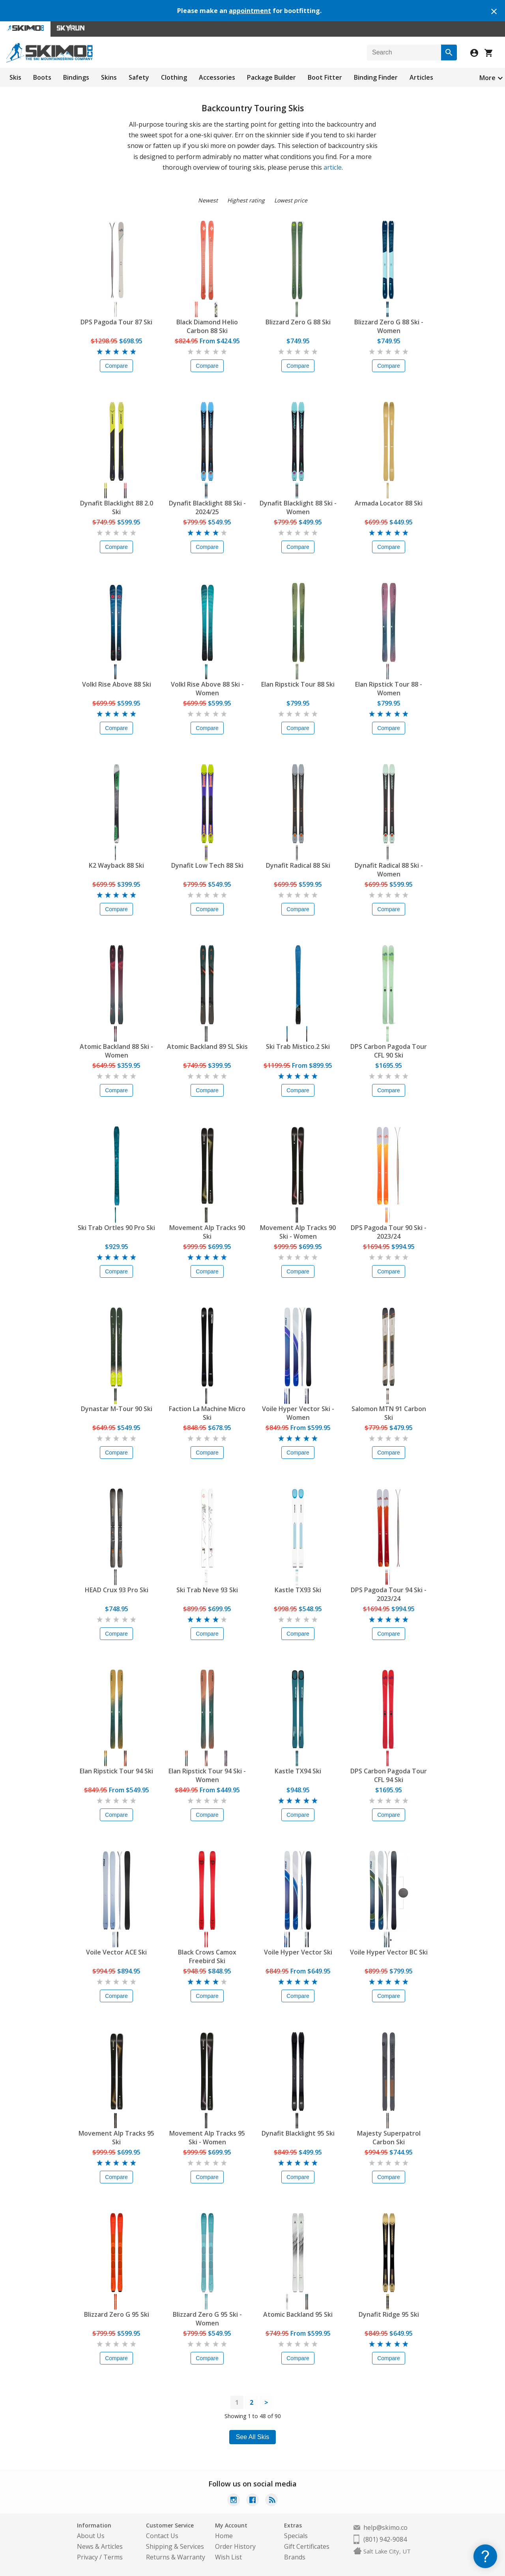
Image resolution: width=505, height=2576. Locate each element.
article (333, 167)
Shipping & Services (175, 2546)
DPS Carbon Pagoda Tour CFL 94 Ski (388, 1775)
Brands (294, 2557)
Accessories (217, 77)
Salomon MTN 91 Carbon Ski (389, 1413)
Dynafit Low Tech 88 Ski (207, 865)
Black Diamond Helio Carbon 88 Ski (207, 326)
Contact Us (162, 2535)
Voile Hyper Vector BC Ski (389, 1952)
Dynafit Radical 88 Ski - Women (389, 869)
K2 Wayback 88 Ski (116, 865)
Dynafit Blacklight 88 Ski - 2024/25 (207, 507)
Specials (296, 2535)
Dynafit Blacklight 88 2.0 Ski (116, 507)
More (487, 77)
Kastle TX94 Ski (298, 1771)
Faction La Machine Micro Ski (207, 1413)
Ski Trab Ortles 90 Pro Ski (116, 1227)
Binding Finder (376, 77)
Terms (113, 2557)
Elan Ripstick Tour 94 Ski (116, 1771)
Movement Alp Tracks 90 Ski (207, 1232)
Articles (421, 77)
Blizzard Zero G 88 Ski (298, 322)
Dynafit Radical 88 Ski (298, 865)
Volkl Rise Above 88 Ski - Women (207, 688)
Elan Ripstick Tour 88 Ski (298, 684)
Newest (208, 200)
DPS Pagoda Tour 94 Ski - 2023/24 (388, 1594)
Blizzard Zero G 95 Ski (116, 2314)
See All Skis (252, 2437)
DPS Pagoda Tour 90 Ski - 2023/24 (388, 1232)
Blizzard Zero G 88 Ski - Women (388, 326)
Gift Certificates (306, 2546)
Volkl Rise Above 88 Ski (116, 684)
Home (224, 2535)
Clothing (174, 77)
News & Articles (100, 2546)
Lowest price (290, 200)
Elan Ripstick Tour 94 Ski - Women (207, 1775)
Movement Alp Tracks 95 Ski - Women (207, 2137)
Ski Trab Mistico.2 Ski (298, 1046)
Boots (42, 77)
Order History (235, 2546)
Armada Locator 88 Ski (389, 503)
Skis (15, 77)
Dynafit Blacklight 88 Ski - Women (298, 507)
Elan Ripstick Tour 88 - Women (388, 688)
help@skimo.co (385, 2527)
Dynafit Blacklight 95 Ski (298, 2133)
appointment (250, 10)
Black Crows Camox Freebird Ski (207, 1956)
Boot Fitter (325, 77)
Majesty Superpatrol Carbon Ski (389, 2137)
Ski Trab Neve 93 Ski (207, 1590)
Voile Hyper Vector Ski (298, 1952)
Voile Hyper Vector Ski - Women (298, 1413)
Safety (139, 77)
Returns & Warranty (175, 2557)
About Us (91, 2535)
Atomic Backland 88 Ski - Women (116, 1051)
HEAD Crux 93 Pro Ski (116, 1590)
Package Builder (271, 77)
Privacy (87, 2557)
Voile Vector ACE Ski (116, 1952)
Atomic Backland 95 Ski (298, 2314)
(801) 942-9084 (385, 2539)
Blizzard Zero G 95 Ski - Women (207, 2318)
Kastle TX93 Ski (298, 1590)
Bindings (76, 77)
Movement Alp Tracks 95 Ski (116, 2137)
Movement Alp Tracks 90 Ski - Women (298, 1232)
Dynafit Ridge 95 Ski (389, 2314)
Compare (116, 366)
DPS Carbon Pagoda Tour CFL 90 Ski (388, 1051)
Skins (109, 77)
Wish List (228, 2557)
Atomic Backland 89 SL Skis (207, 1046)
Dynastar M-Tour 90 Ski (116, 1408)
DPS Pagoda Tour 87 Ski (116, 322)
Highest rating (246, 200)
